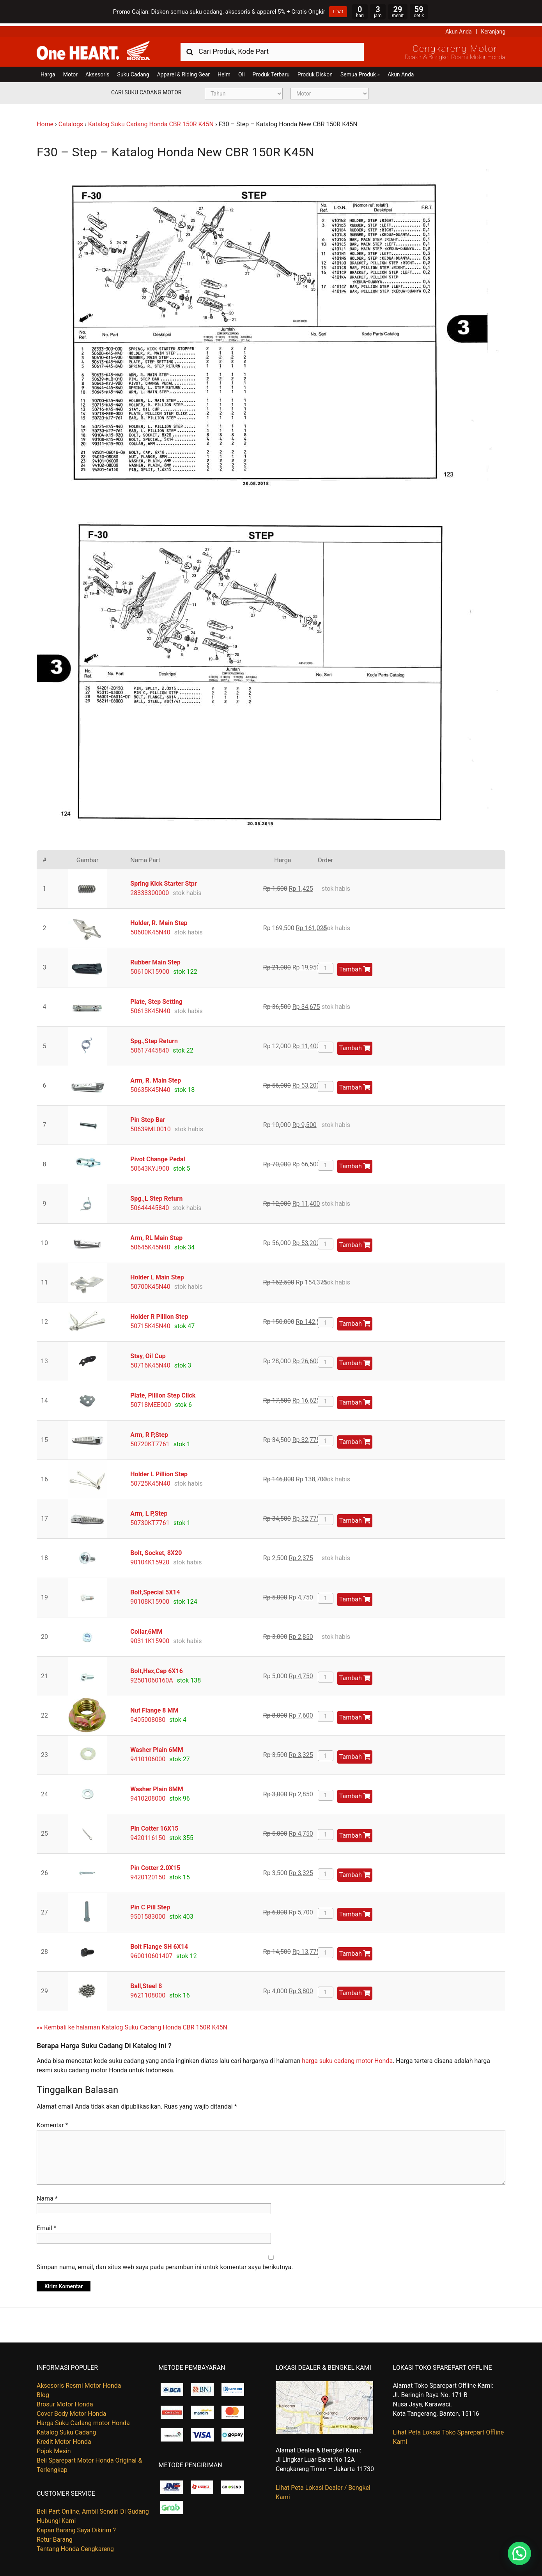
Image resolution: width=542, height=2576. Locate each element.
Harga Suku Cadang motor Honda (83, 2420)
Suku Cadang (133, 72)
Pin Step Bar (147, 1117)
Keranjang (493, 29)
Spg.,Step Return (154, 1038)
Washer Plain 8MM (156, 1786)
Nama (47, 2195)
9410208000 (147, 1795)
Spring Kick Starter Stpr (163, 881)
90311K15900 (149, 1638)
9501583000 (147, 1914)
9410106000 (147, 1756)
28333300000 (149, 890)
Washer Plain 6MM (156, 1747)
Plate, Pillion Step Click (162, 1392)
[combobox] (272, 48)
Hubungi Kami (56, 2518)
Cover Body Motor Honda (71, 2411)
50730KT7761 (150, 1520)
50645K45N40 (150, 1244)
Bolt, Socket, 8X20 (156, 1550)
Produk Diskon (315, 72)
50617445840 (149, 1047)
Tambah (354, 966)
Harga (48, 72)
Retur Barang (55, 2537)
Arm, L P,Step (148, 1510)
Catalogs (70, 121)
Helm (224, 72)
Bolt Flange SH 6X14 (159, 1944)
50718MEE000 (150, 1402)
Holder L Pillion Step (159, 1471)
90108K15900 (149, 1599)
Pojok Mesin (54, 2448)
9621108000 (147, 1992)
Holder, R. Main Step (158, 920)
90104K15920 (149, 1559)
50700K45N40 (150, 1284)
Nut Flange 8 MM (154, 1707)
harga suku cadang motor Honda (347, 2058)
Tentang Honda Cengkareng (75, 2546)
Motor (70, 72)
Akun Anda (458, 29)
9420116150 (147, 1835)
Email (46, 2225)
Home (45, 121)
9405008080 (147, 1717)
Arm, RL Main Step (156, 1235)
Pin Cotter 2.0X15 (155, 1865)
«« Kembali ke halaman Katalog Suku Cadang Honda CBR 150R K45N (132, 2024)
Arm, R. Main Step (155, 1077)
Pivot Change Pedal (157, 1156)
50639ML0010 (150, 1126)
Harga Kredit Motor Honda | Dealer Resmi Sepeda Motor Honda (93, 48)
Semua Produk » (360, 72)
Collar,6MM (146, 1629)
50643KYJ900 (149, 1165)
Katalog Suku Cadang (66, 2429)
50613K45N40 (150, 1008)
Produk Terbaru (271, 72)
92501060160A (151, 1677)
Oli (241, 72)
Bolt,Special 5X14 (155, 1589)
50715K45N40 (150, 1323)
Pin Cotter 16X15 (154, 1825)
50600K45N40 (150, 929)
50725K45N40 (150, 1480)
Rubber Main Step (155, 959)
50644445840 (149, 1205)
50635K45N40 (150, 1087)
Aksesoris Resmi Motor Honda (79, 2383)
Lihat (338, 11)
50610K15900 (149, 969)
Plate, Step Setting (156, 999)
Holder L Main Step (157, 1274)
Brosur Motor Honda (65, 2401)
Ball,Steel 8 (146, 1983)
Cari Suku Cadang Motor (146, 90)
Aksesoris (97, 72)
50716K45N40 (150, 1362)
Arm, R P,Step (149, 1432)
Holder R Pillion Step (159, 1314)
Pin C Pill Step (150, 1904)
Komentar (52, 2122)
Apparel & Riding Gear (183, 72)
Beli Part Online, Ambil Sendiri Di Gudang (93, 2508)
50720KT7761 (150, 1441)
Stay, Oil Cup (147, 1353)
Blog (43, 2392)
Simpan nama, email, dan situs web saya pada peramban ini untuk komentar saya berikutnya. (165, 2264)
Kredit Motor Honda (64, 2439)
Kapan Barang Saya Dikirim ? (76, 2527)
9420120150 (147, 1874)
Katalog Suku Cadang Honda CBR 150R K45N (151, 121)
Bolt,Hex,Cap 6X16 (156, 1668)
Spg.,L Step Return (156, 1196)
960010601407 (151, 1953)
